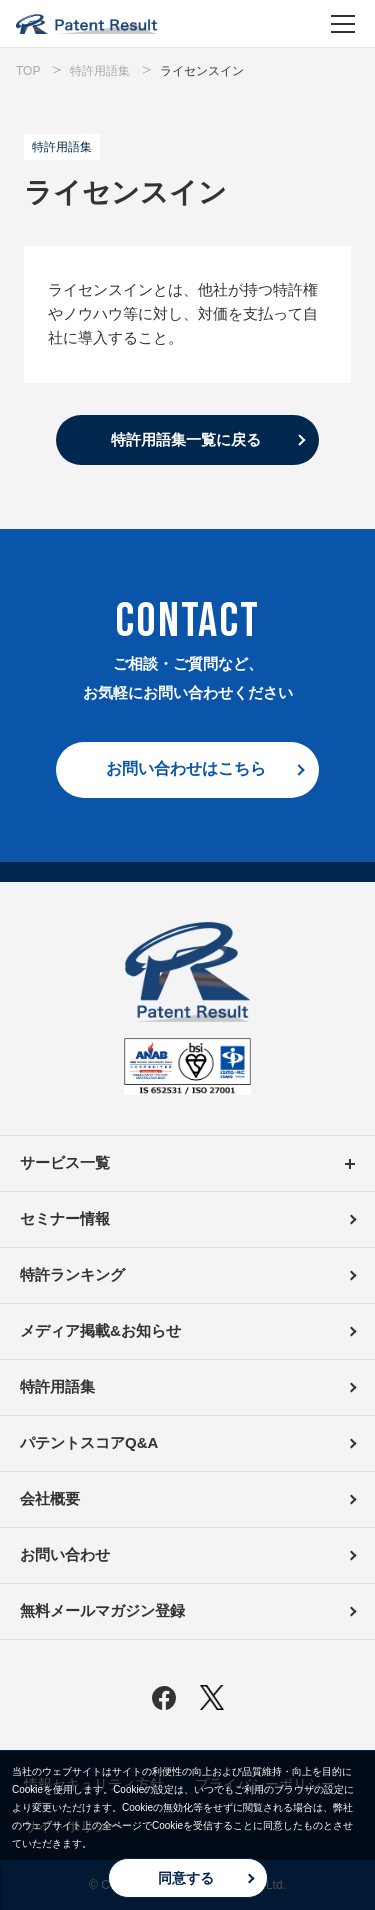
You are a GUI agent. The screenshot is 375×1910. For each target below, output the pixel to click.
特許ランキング (72, 1274)
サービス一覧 (187, 1163)
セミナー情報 (65, 1218)
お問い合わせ (65, 1554)
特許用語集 (57, 1386)
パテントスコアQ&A (89, 1442)
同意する (186, 1878)
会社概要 (50, 1498)
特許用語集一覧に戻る (186, 439)
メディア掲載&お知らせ (100, 1330)
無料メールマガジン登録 (102, 1610)
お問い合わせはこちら (186, 768)
